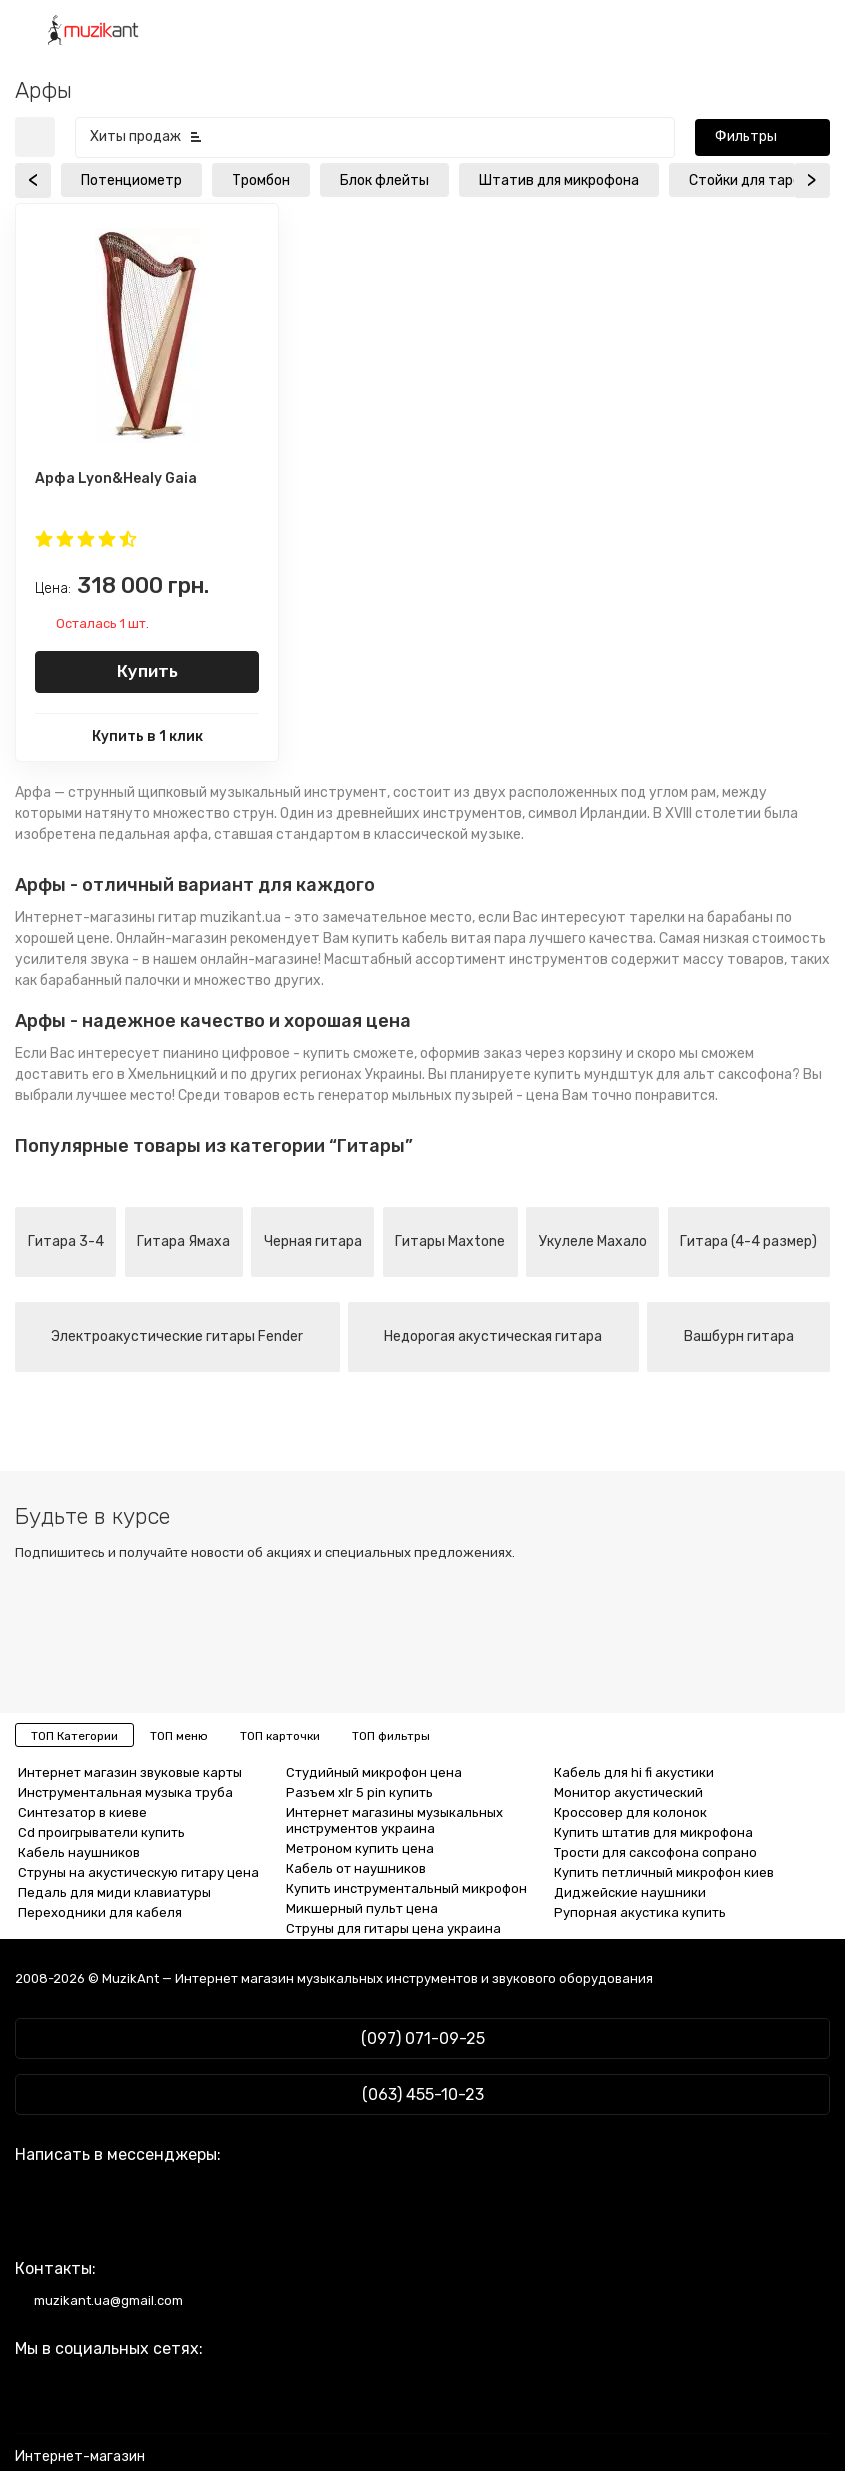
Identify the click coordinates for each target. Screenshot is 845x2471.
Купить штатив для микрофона (653, 1832)
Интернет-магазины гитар (106, 917)
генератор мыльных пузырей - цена (438, 1095)
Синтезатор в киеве (82, 1812)
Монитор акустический (628, 1792)
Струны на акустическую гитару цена (138, 1872)
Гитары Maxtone (450, 1241)
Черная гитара (313, 1241)
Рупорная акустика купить (640, 1912)
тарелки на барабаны (701, 917)
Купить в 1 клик (147, 736)
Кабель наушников (79, 1852)
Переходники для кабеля (100, 1912)
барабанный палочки (110, 980)
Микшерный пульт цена (362, 1908)
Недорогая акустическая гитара (493, 1336)
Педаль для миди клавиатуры (114, 1892)
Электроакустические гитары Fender (177, 1336)
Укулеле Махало (593, 1241)
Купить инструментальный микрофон (406, 1888)
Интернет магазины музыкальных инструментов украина (394, 1820)
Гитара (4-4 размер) (748, 1241)
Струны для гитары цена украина (393, 1928)
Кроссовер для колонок (630, 1812)
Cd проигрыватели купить (101, 1832)
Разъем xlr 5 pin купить (359, 1792)
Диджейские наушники (630, 1892)
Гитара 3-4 (66, 1241)
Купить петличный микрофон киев (664, 1872)
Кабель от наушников (356, 1868)
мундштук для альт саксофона (688, 1074)
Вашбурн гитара (739, 1336)
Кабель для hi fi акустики (634, 1772)
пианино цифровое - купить (256, 1053)
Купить (147, 671)
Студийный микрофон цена (374, 1772)
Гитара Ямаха (183, 1241)
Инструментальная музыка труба (125, 1792)
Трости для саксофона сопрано (655, 1852)
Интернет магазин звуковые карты (130, 1772)
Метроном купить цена (360, 1848)
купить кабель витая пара (439, 938)
